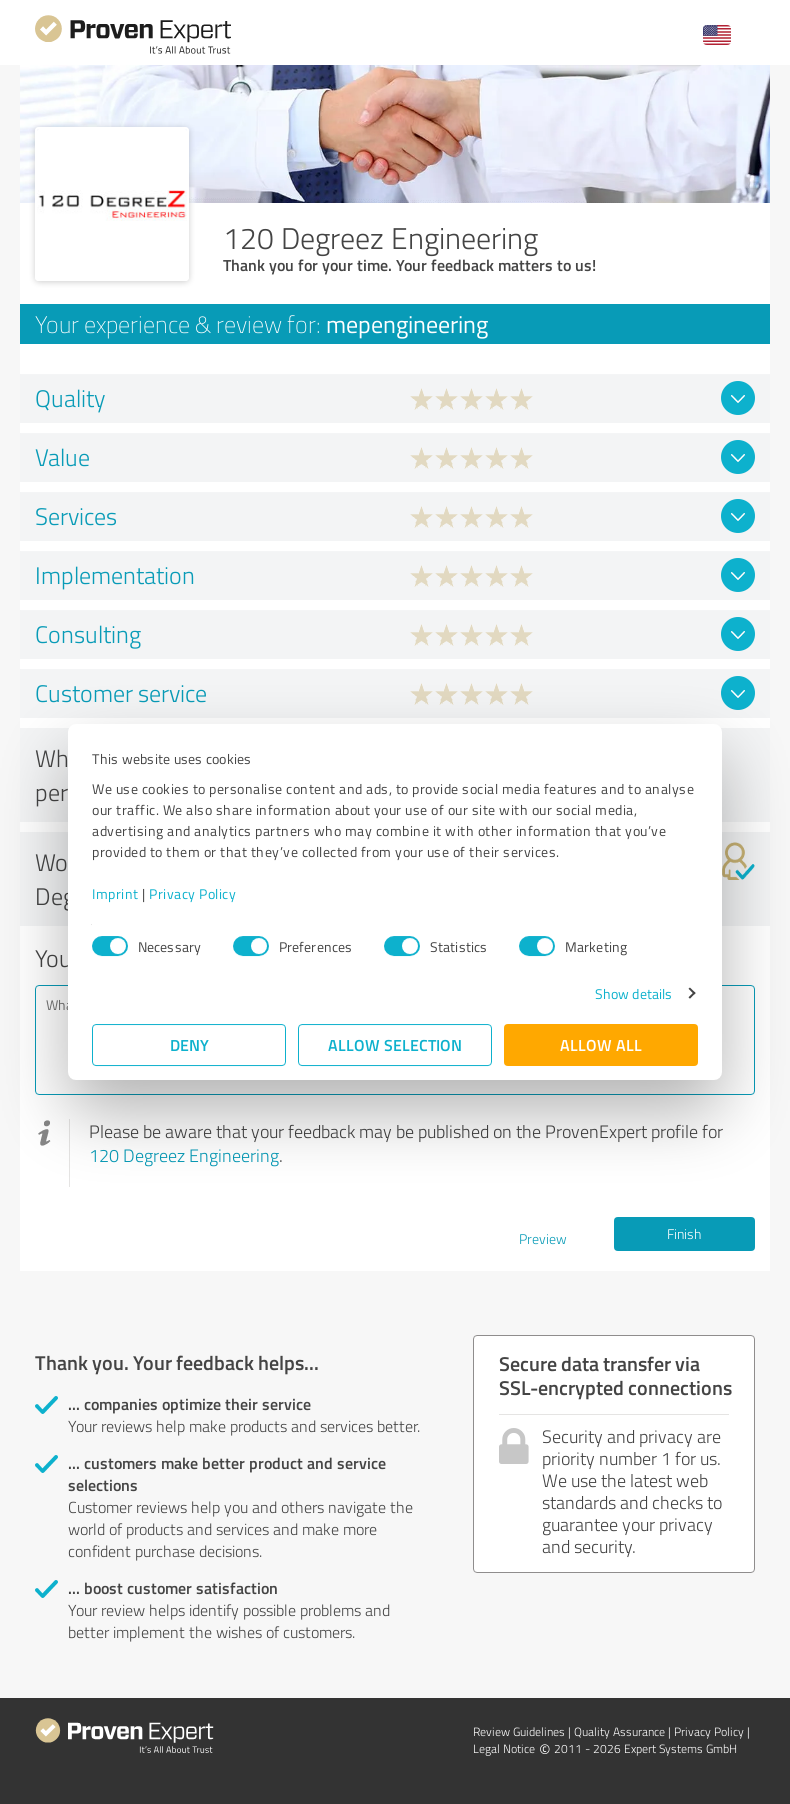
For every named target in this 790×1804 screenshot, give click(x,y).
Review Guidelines (519, 1731)
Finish (684, 1233)
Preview (543, 1238)
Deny (189, 1044)
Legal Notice (504, 1748)
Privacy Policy (192, 893)
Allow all (601, 1044)
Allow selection (395, 1044)
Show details (633, 993)
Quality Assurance (619, 1731)
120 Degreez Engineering (184, 1155)
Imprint (115, 893)
